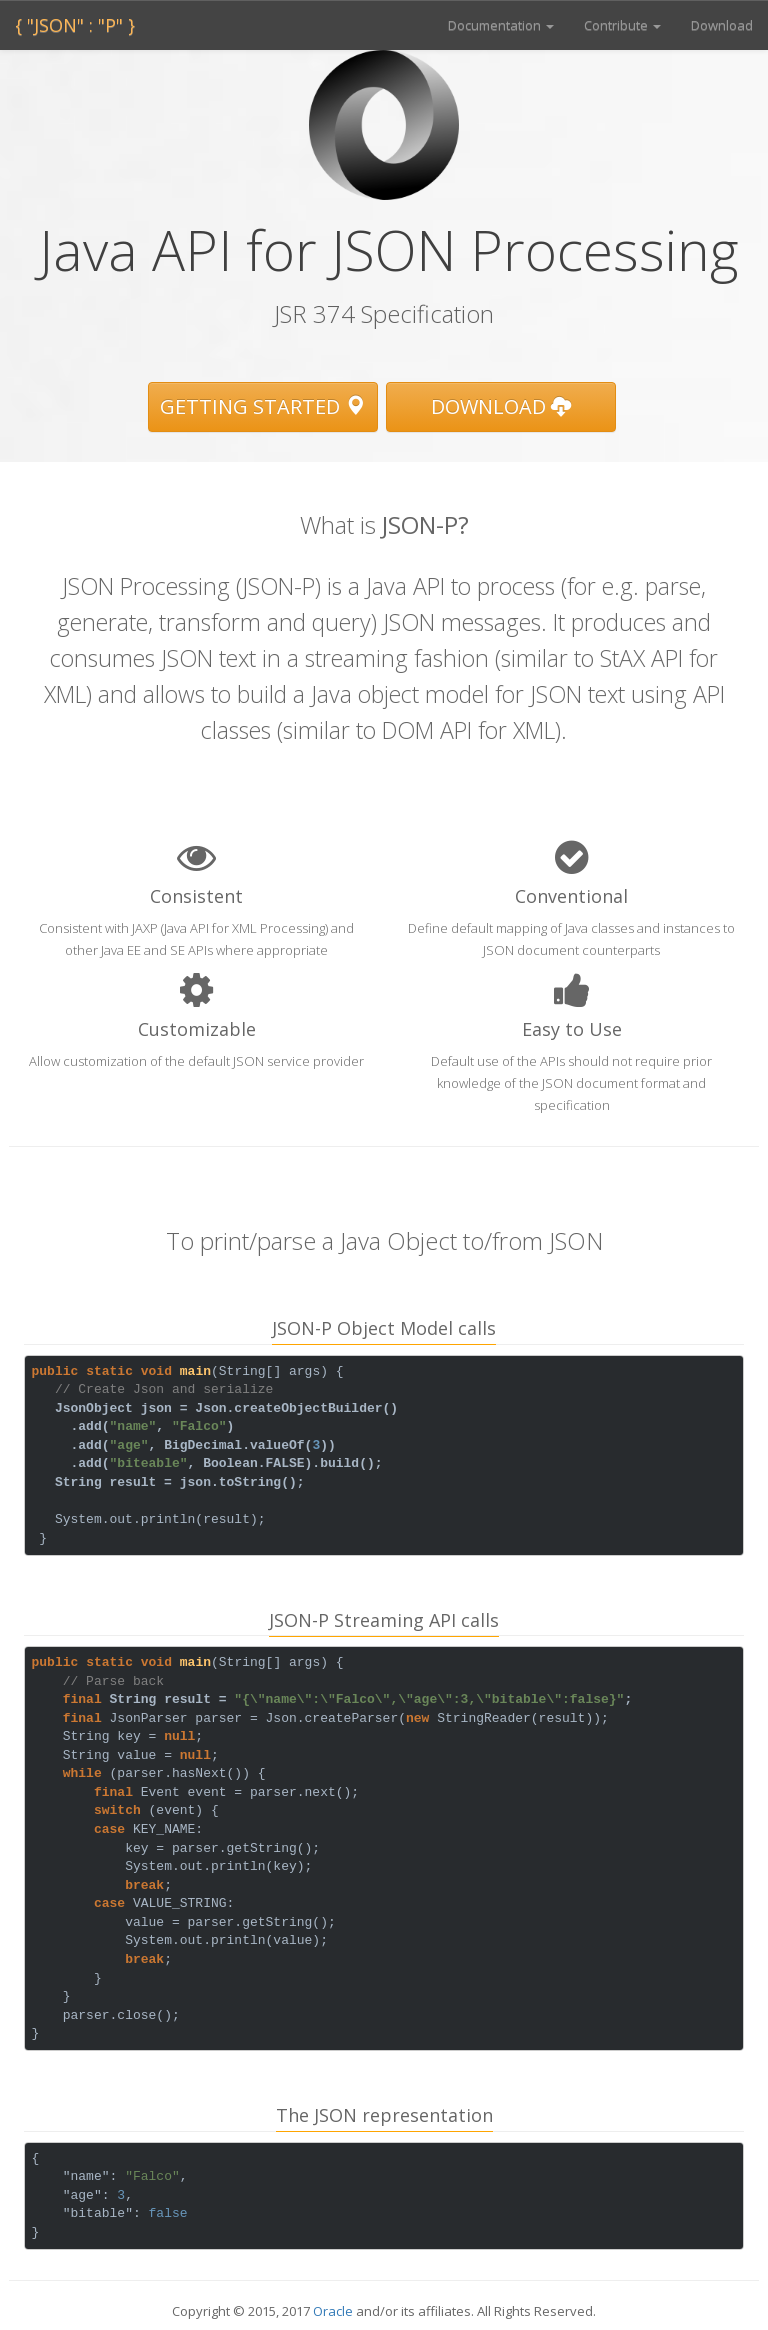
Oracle (333, 2311)
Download (722, 25)
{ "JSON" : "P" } (75, 25)
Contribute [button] (622, 25)
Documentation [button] (501, 25)
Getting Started (262, 406)
